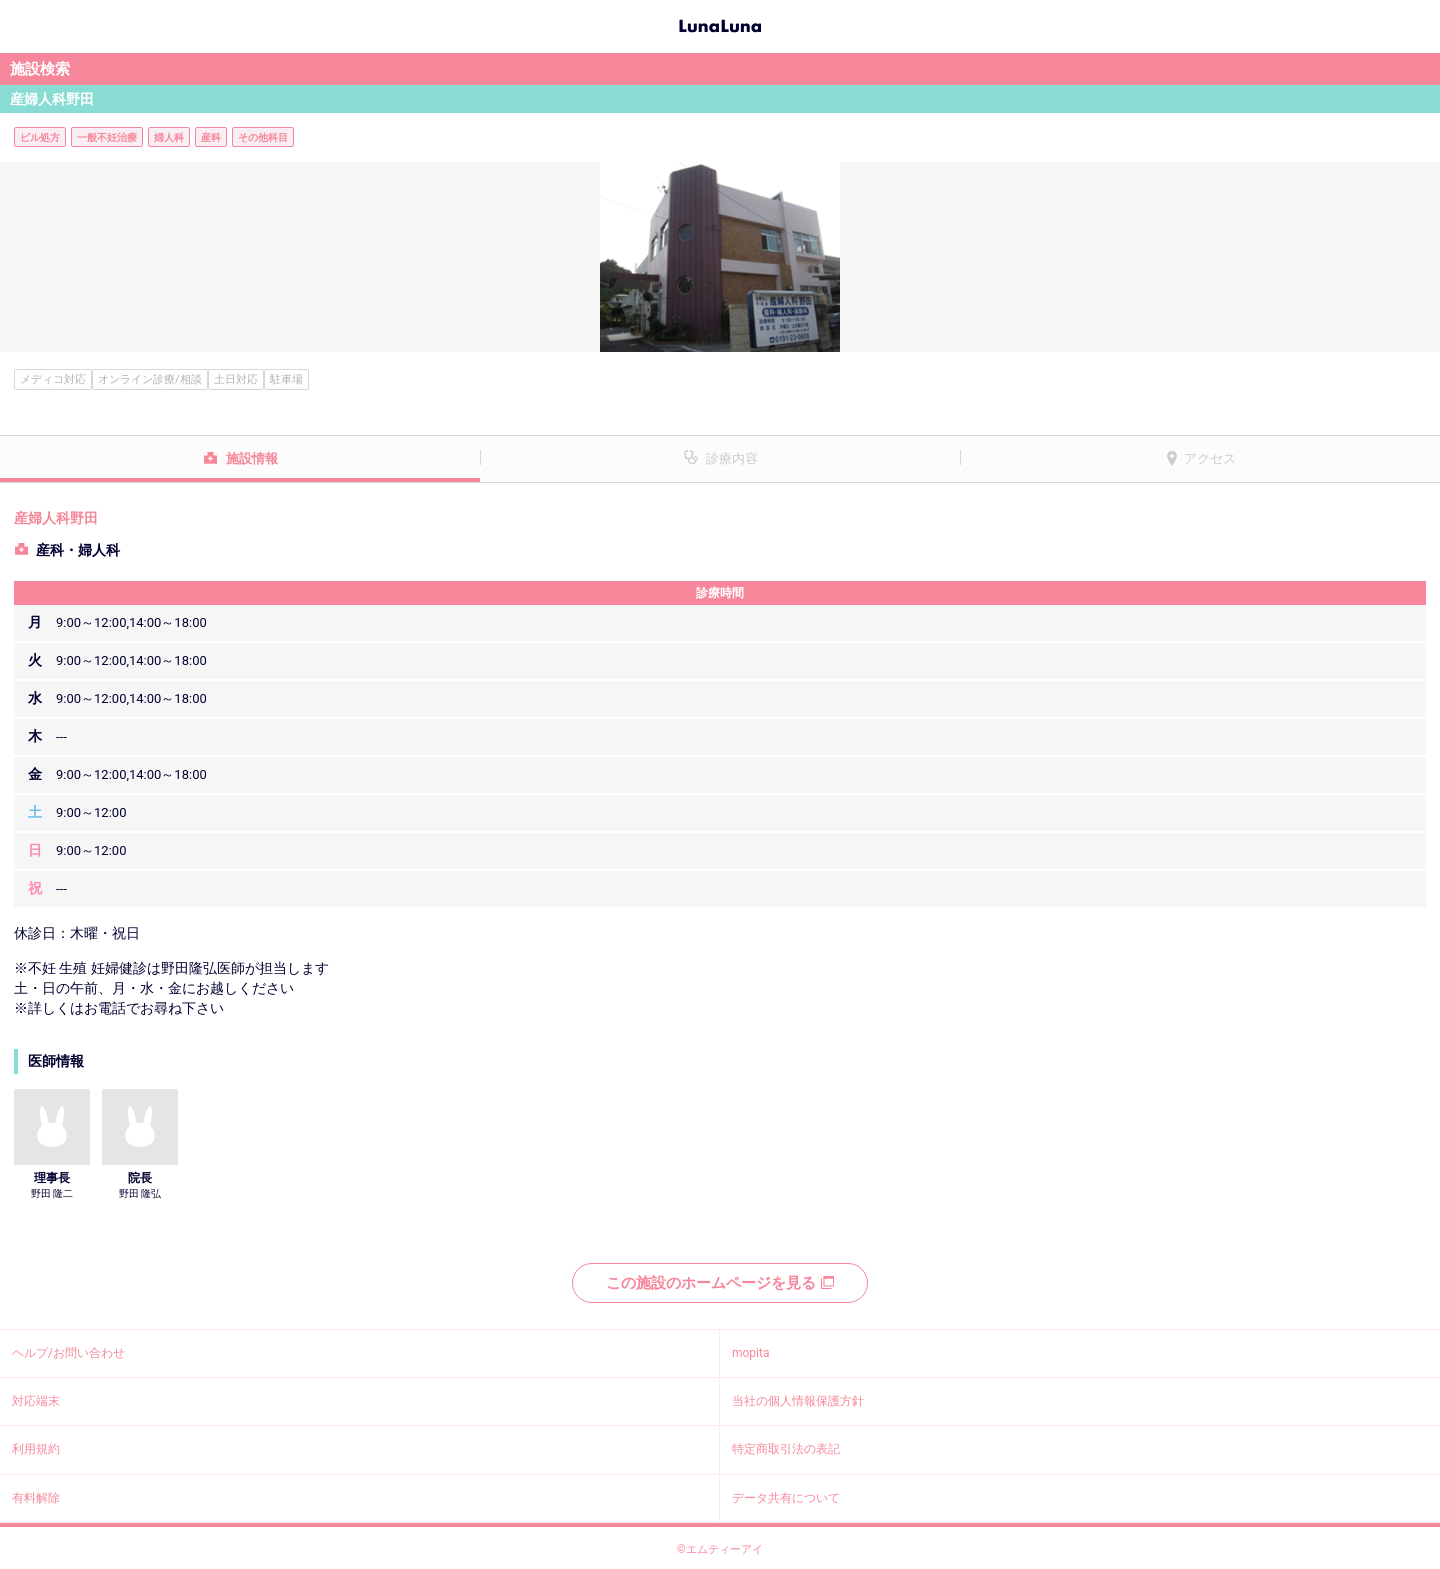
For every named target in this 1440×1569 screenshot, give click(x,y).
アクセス (1210, 458)
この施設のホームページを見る (720, 1283)
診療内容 (732, 458)
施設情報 (252, 458)
